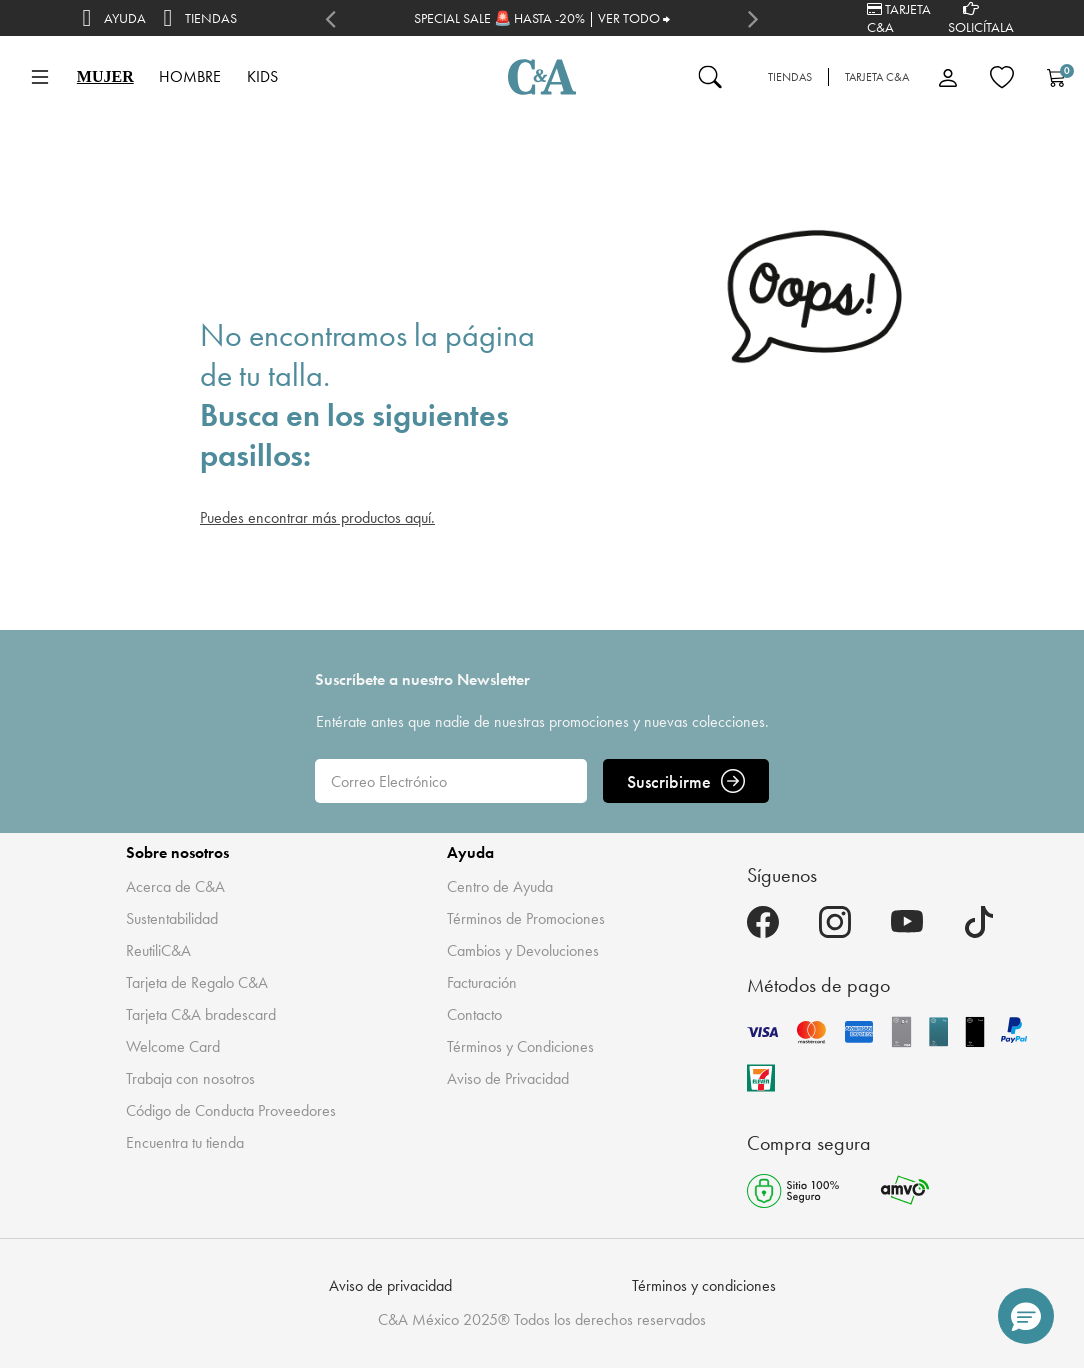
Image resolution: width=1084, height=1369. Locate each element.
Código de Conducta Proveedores (231, 1110)
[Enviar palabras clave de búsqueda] (710, 77)
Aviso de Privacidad (508, 1078)
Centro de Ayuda (500, 886)
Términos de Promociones (526, 918)
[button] (1026, 1316)
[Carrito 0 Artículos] (1056, 77)
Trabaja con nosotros (190, 1078)
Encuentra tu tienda (185, 1142)
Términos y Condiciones (520, 1046)
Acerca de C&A (175, 886)
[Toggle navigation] (40, 77)
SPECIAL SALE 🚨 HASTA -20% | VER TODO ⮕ (542, 18)
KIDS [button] (262, 76)
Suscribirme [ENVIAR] (686, 781)
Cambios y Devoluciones (523, 950)
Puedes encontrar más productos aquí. (317, 517)
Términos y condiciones (704, 1285)
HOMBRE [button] (190, 76)
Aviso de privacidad (390, 1285)
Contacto (474, 1014)
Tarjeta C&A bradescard (201, 1014)
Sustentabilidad (172, 918)
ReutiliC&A (158, 950)
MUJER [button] (105, 76)
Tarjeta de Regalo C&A (197, 982)
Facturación (482, 982)
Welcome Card (173, 1046)
